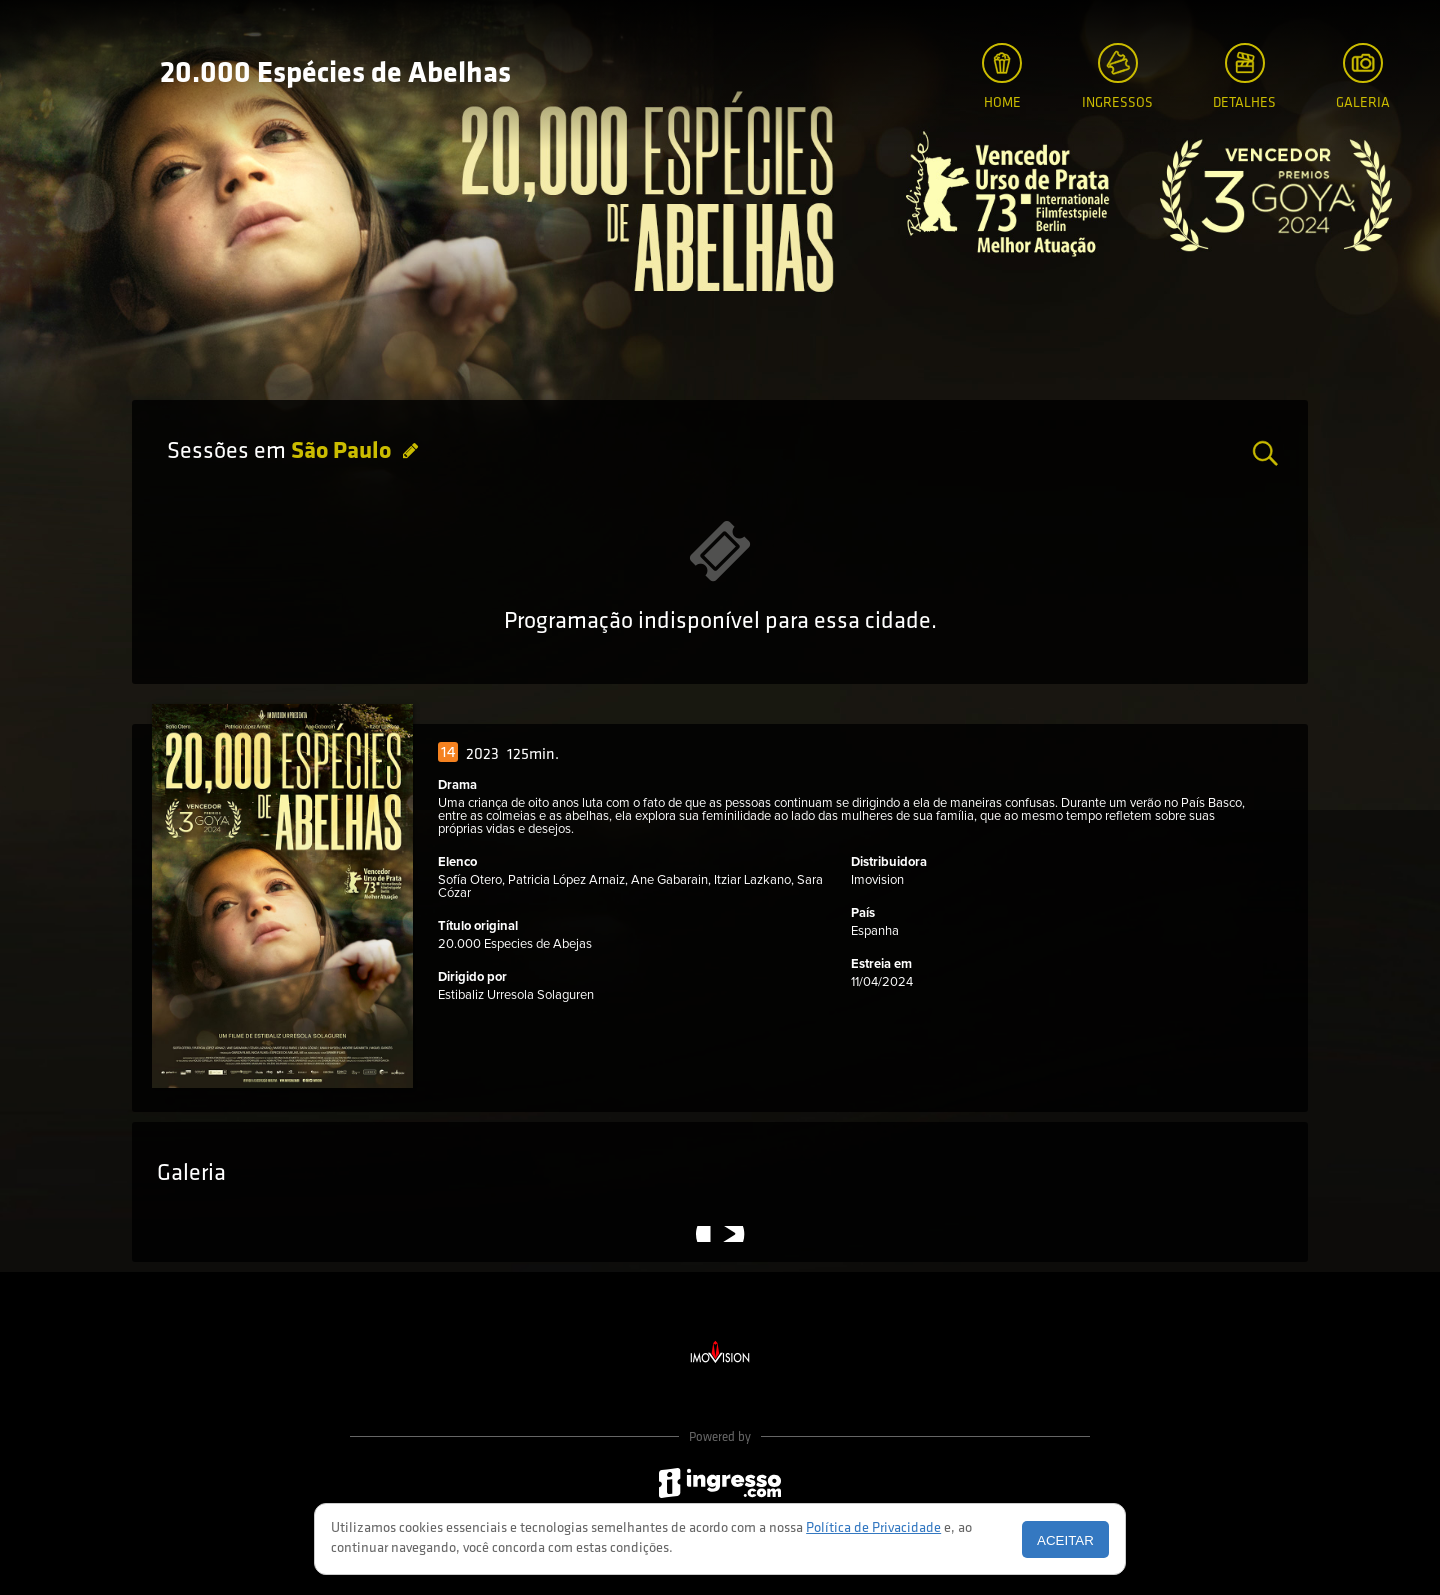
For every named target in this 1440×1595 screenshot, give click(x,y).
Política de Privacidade (873, 1528)
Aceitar (1065, 1540)
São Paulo (343, 452)
